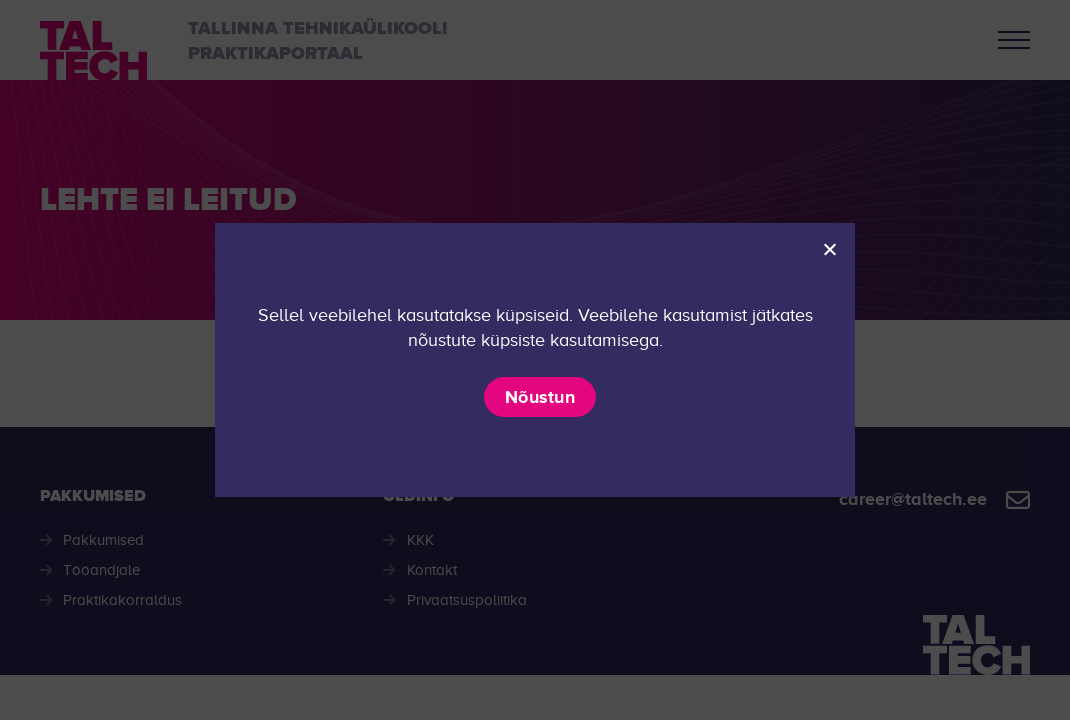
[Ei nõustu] (829, 249)
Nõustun (540, 397)
